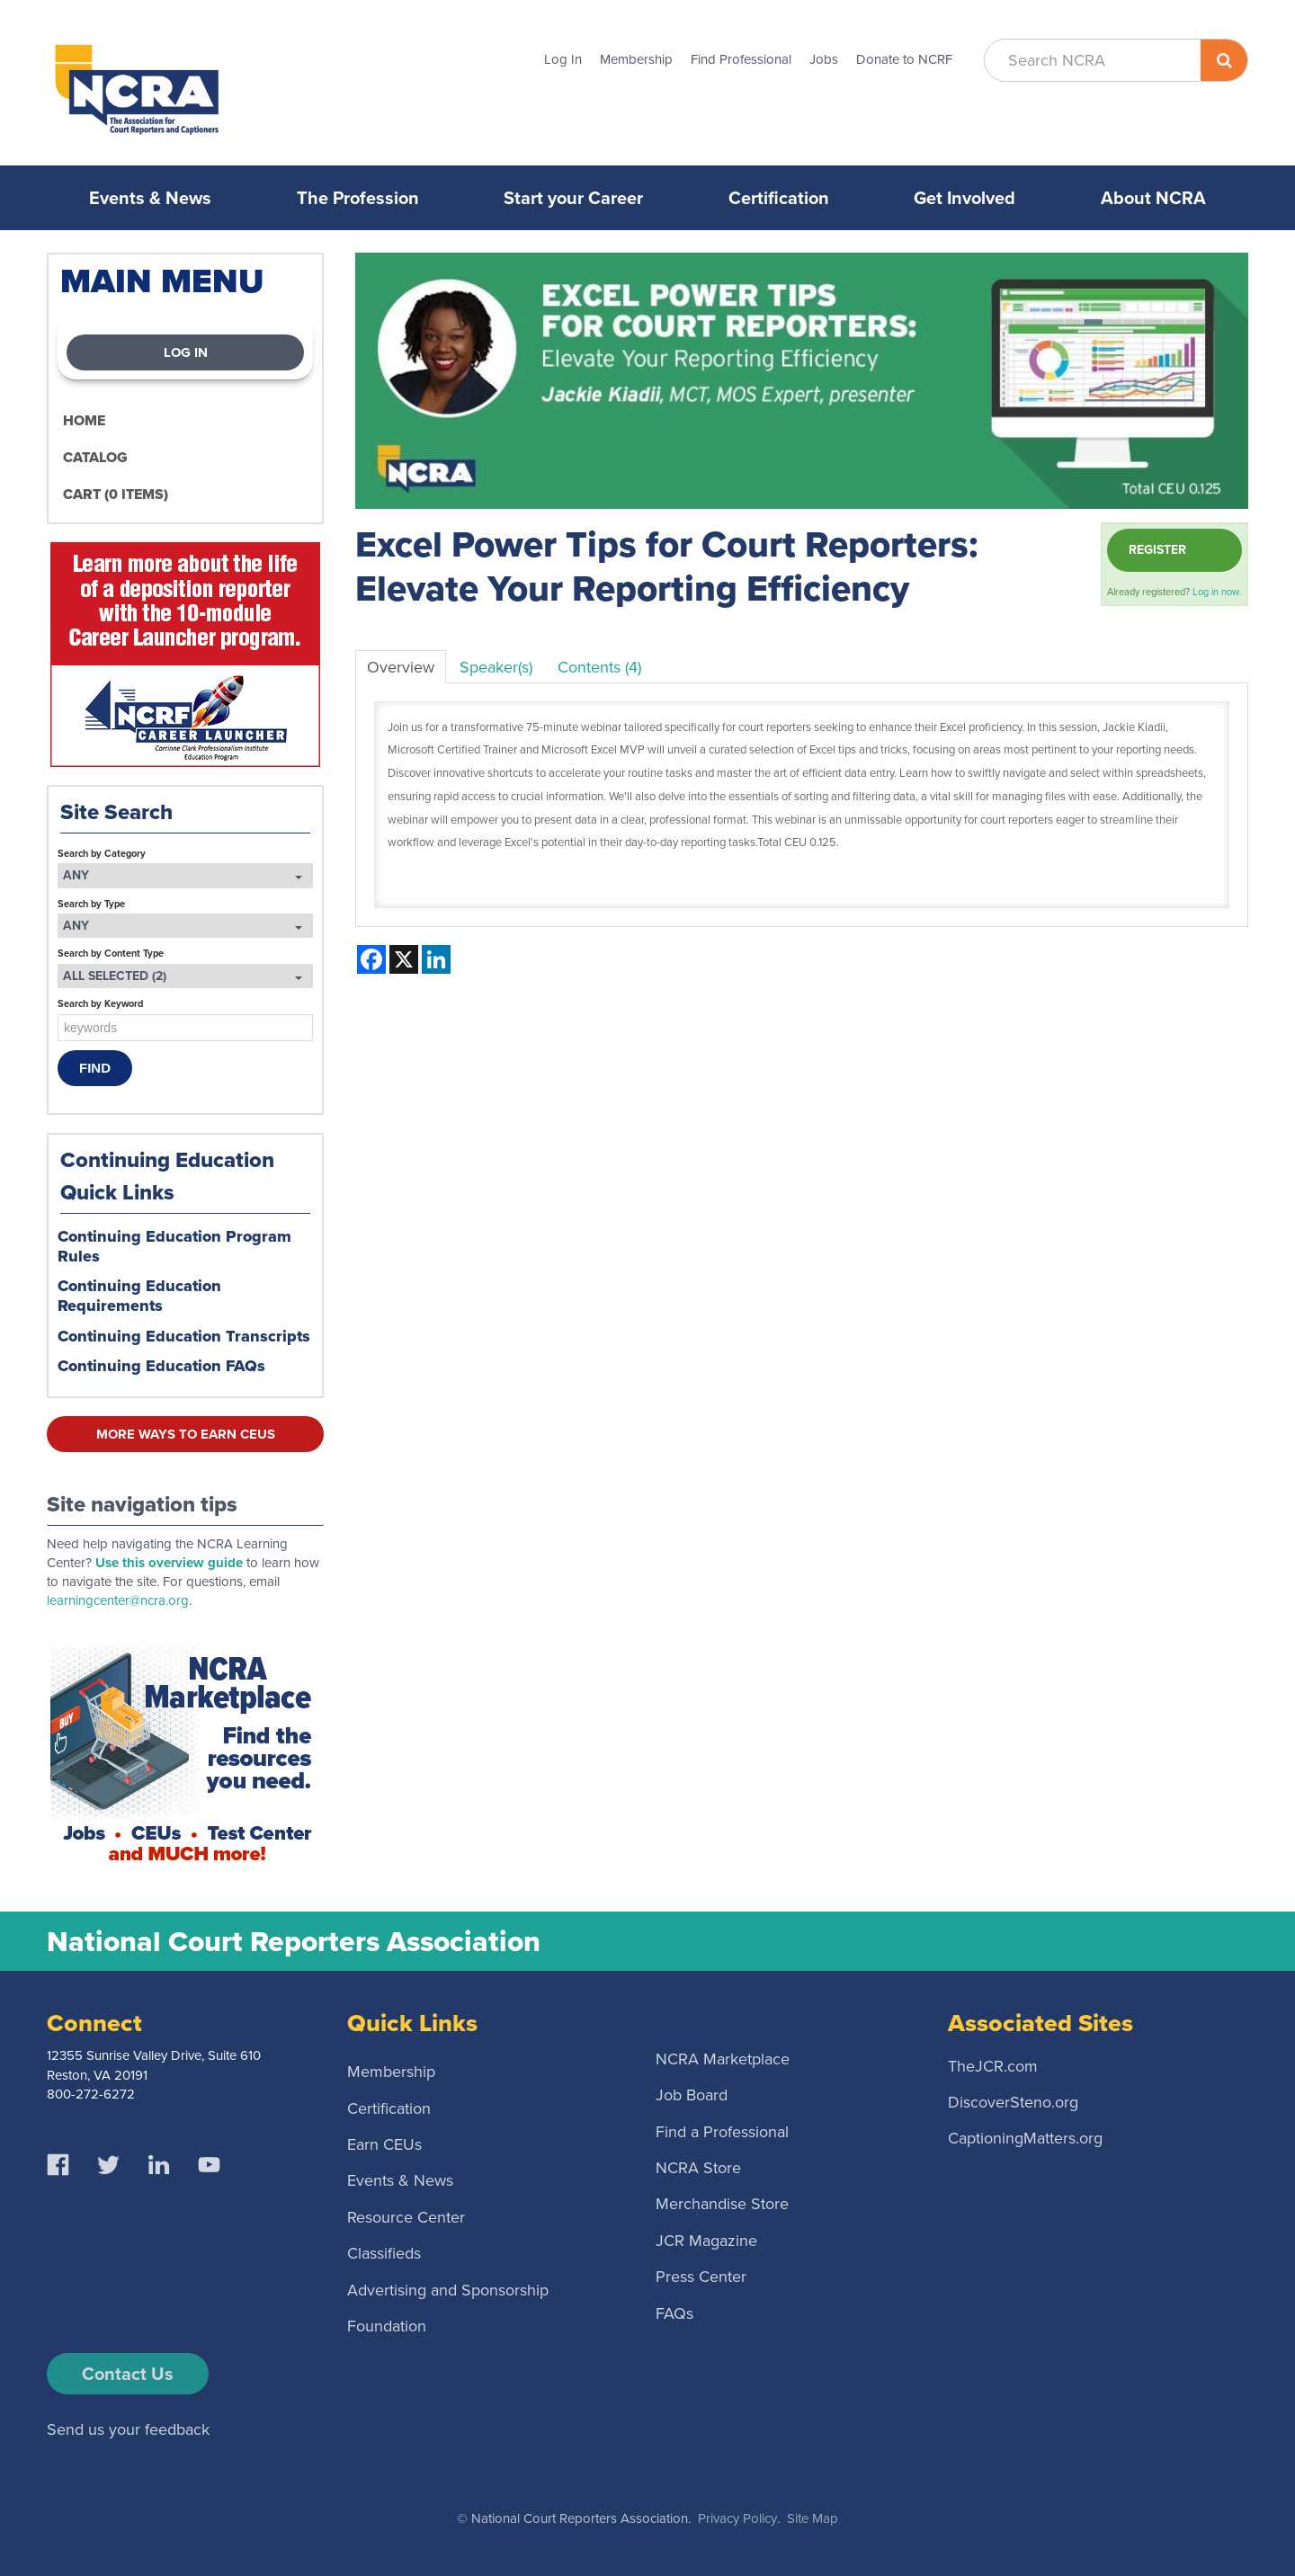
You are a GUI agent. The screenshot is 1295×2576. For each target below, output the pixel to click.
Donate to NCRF (904, 59)
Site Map (812, 2518)
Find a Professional (722, 2131)
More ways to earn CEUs (185, 1434)
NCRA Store (698, 2167)
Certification (778, 197)
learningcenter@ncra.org (118, 1600)
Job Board (692, 2095)
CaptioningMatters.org (1025, 2138)
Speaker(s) (496, 667)
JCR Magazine (706, 2239)
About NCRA (1153, 197)
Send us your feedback (128, 2429)
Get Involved (964, 197)
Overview (400, 667)
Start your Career (573, 197)
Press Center (701, 2276)
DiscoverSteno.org (1013, 2102)
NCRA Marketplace (723, 2058)
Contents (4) (599, 667)
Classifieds (384, 2253)
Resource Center (406, 2216)
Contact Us (128, 2373)
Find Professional (741, 59)
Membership (636, 59)
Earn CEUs (384, 2143)
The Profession (358, 197)
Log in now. (1217, 591)
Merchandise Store (722, 2203)
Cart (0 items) (115, 494)
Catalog (95, 457)
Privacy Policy (737, 2518)
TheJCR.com (993, 2065)
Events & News (150, 197)
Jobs (823, 59)
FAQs (674, 2312)
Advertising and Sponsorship (448, 2289)
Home (84, 420)
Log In (563, 59)
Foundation (386, 2325)
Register (1157, 549)
